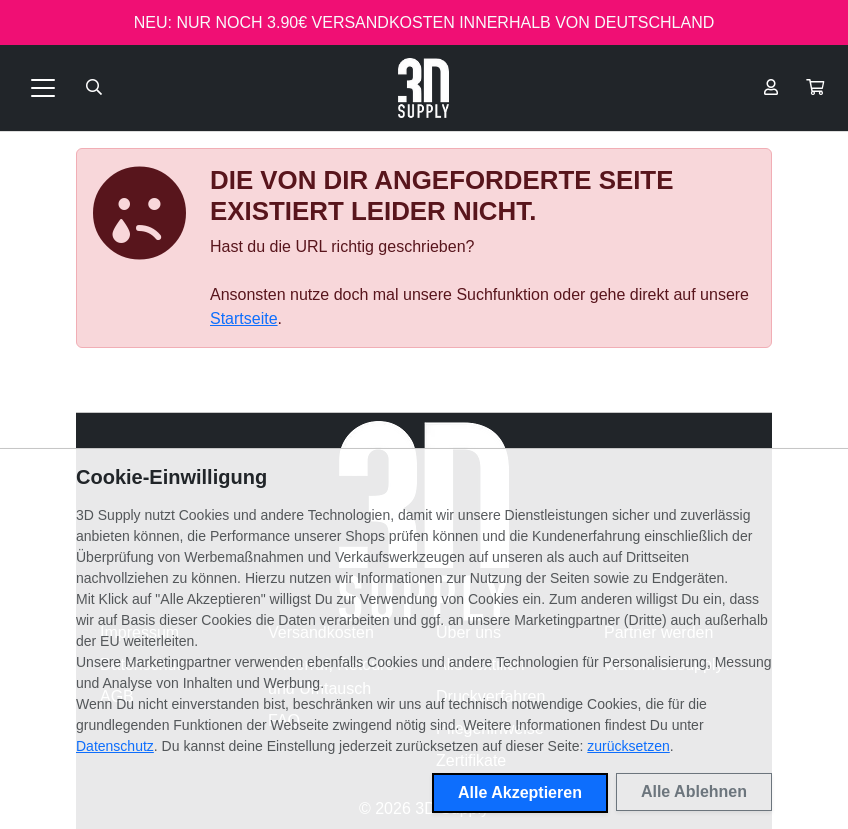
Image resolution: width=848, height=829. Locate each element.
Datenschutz (115, 746)
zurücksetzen (628, 746)
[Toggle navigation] (43, 88)
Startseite (244, 318)
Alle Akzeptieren (520, 792)
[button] (815, 88)
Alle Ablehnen (694, 791)
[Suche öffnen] (94, 88)
